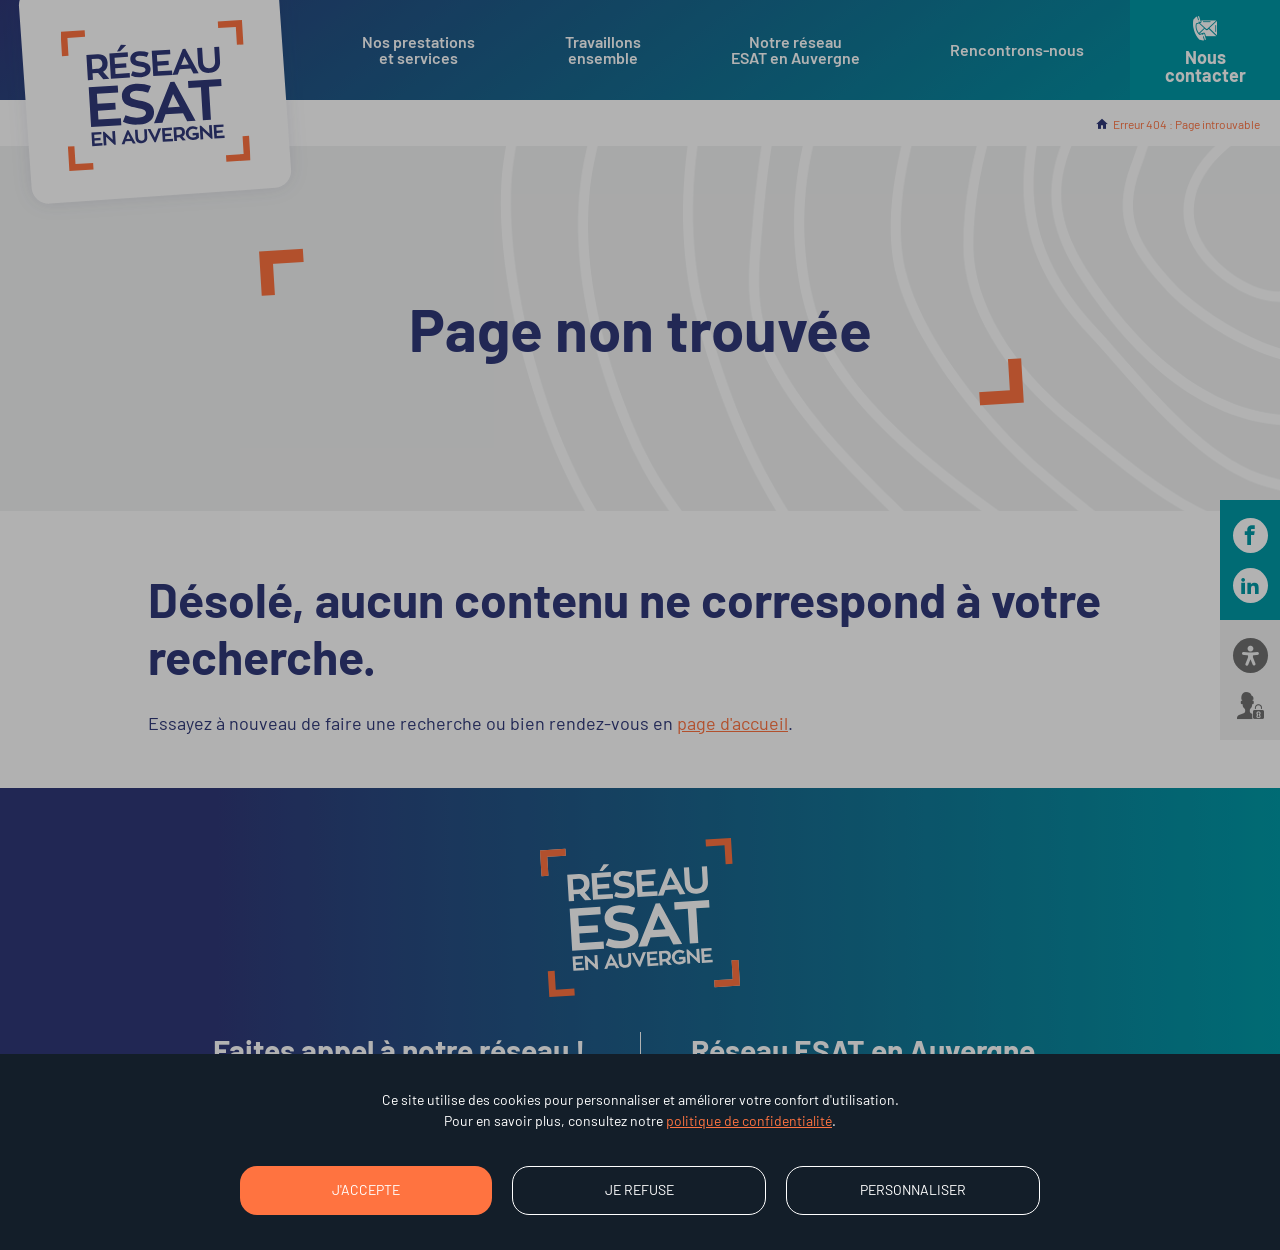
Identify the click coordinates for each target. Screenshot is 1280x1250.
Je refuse (639, 1189)
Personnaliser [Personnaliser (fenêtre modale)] (913, 1189)
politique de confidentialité (749, 1120)
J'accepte (366, 1189)
